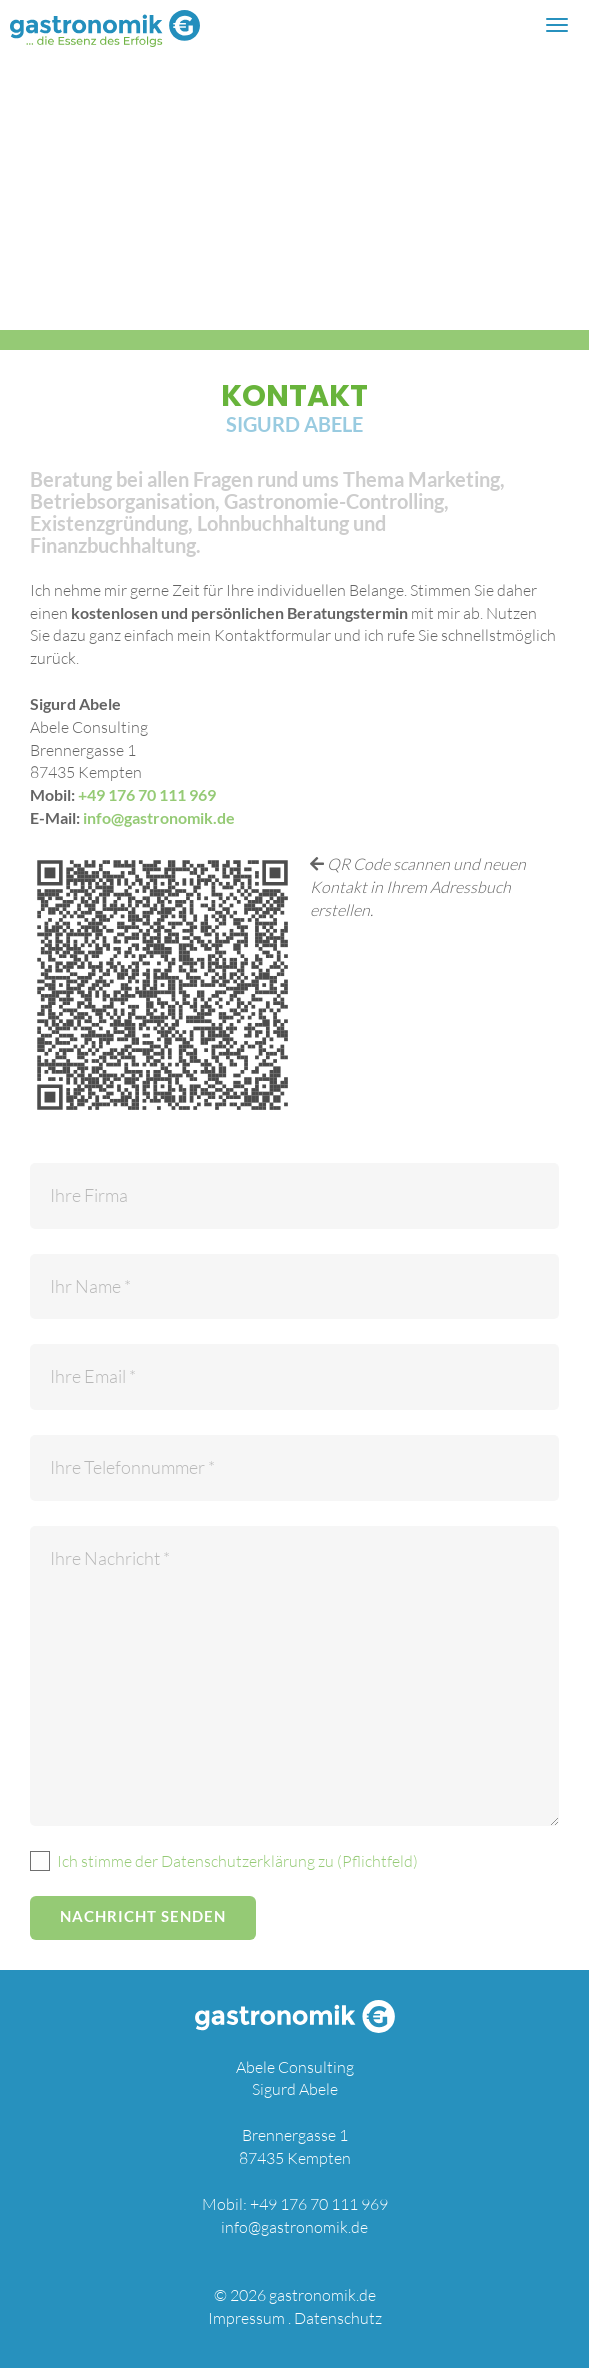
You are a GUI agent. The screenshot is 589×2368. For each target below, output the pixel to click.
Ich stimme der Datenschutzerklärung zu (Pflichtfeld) (237, 1861)
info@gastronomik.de (159, 817)
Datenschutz (338, 2318)
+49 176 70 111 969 (147, 794)
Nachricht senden (143, 1916)
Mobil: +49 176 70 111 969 (295, 2204)
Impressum (246, 2318)
